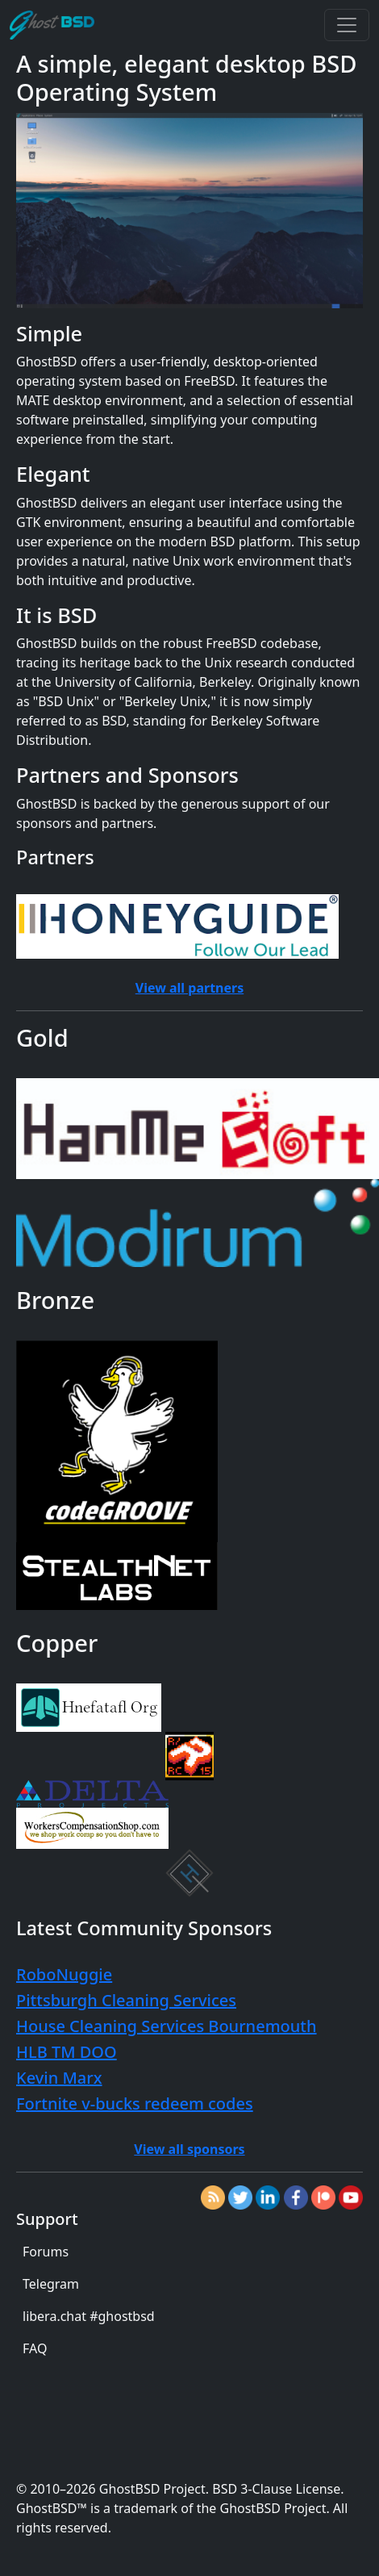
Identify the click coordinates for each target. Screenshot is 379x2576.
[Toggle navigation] (346, 25)
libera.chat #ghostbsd (89, 2316)
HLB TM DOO (66, 2052)
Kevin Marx (59, 2078)
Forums (46, 2251)
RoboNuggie (64, 1974)
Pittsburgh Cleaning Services (126, 2000)
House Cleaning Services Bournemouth (166, 2026)
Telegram (51, 2284)
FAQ (35, 2348)
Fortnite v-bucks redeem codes (134, 2103)
